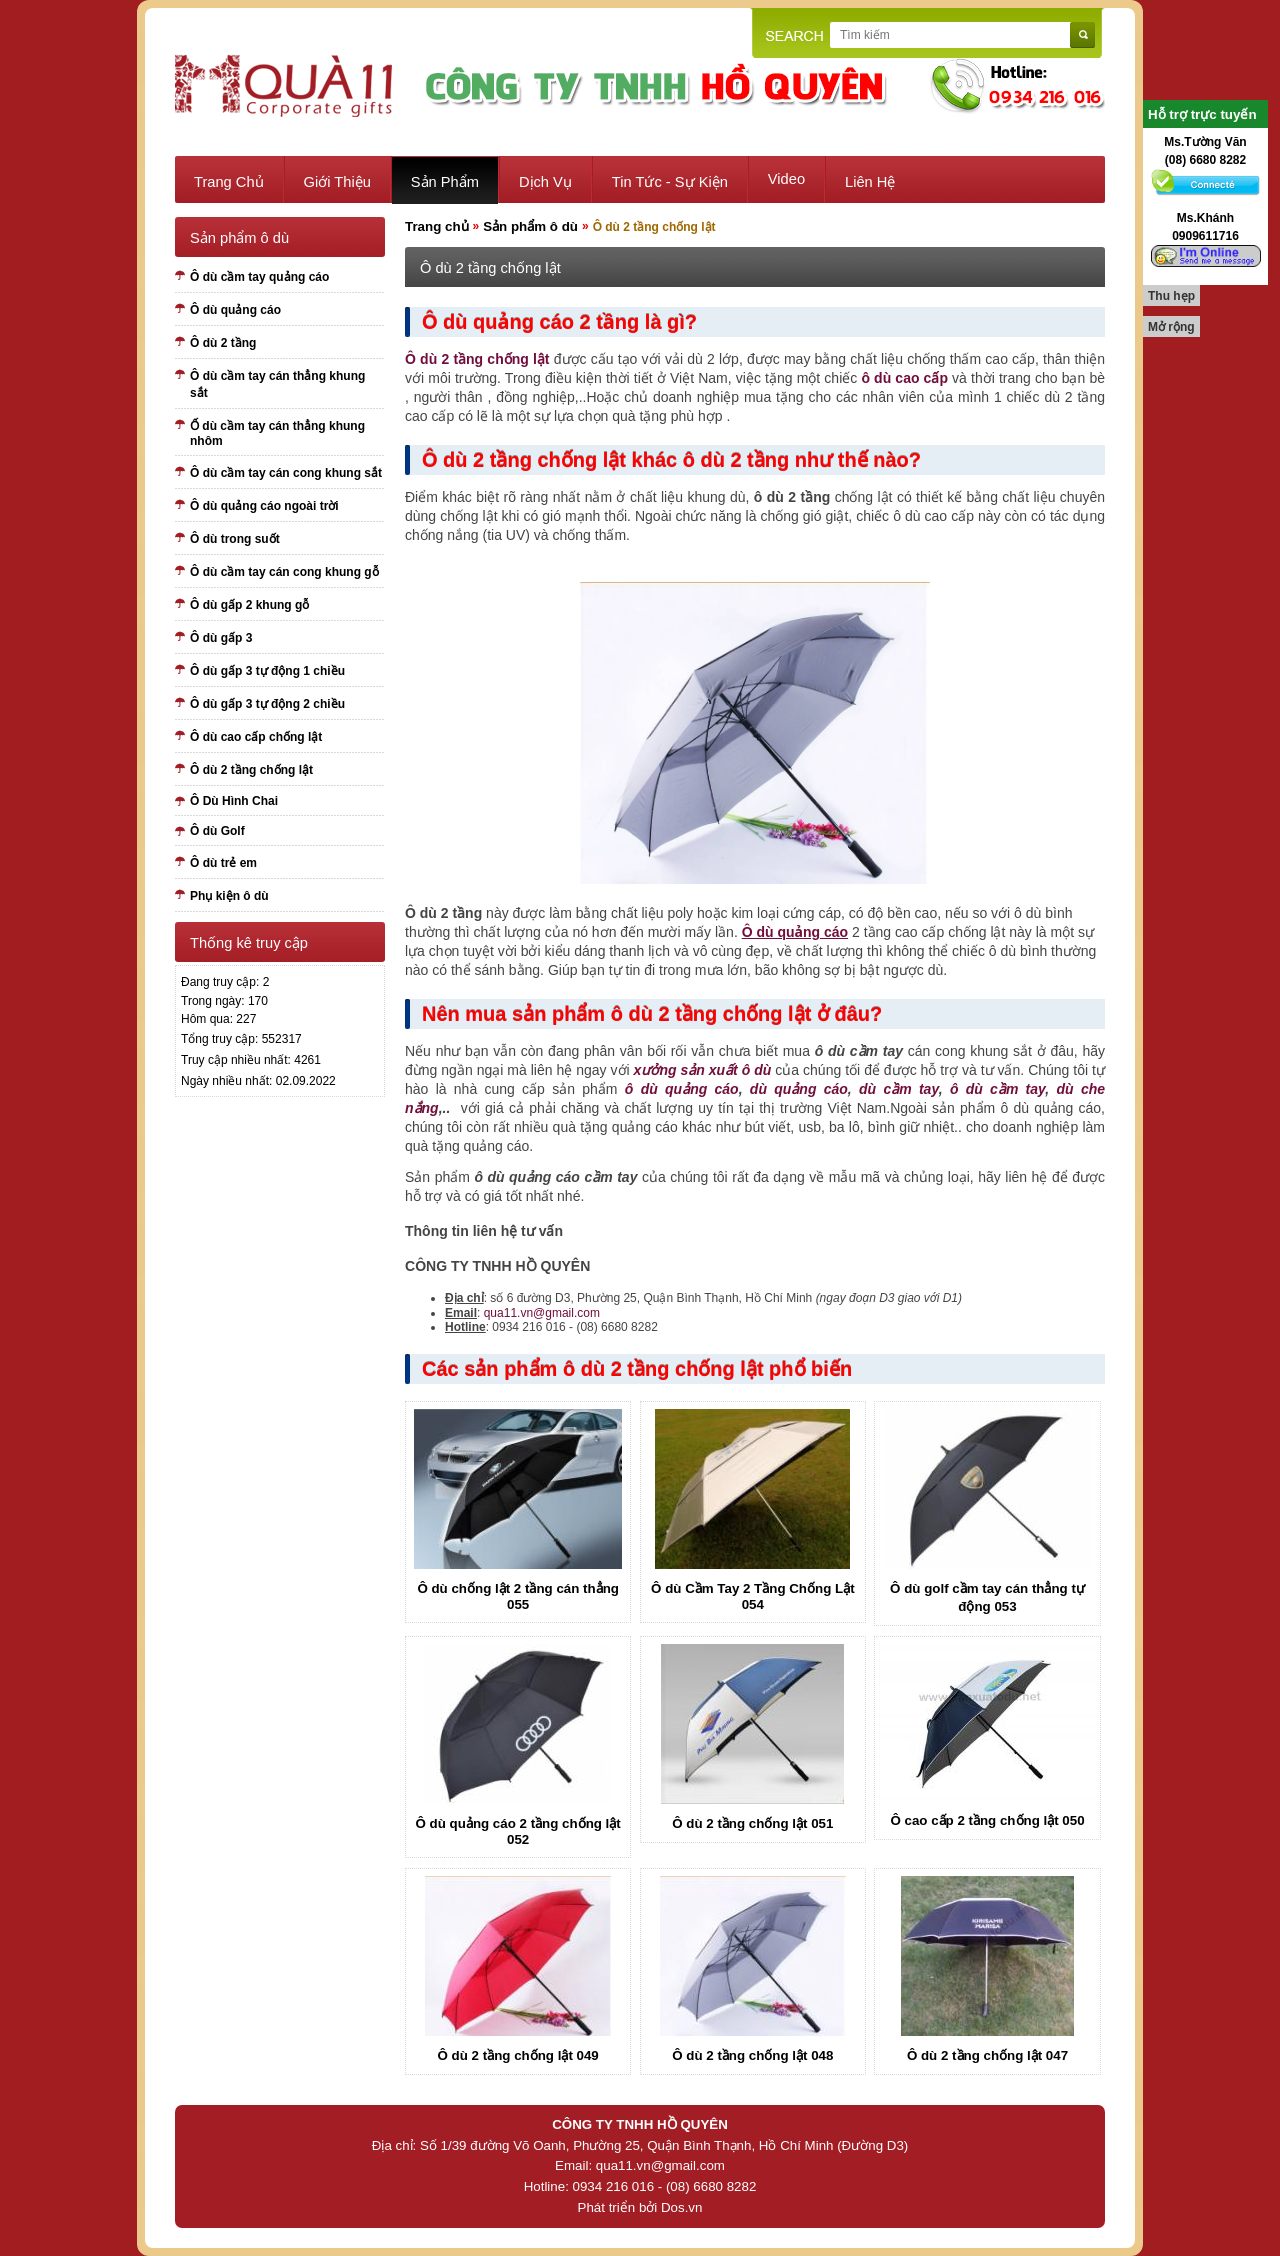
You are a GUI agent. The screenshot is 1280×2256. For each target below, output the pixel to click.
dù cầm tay (899, 1089)
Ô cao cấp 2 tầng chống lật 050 (987, 1820)
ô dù (876, 378)
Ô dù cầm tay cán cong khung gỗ (284, 572)
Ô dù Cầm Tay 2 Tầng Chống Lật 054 (753, 1596)
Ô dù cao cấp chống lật (256, 737)
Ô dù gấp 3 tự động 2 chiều (267, 704)
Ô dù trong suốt (235, 539)
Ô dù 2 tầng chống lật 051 (752, 1823)
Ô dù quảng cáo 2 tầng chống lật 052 (518, 1831)
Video (786, 179)
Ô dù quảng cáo (235, 310)
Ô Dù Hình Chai (234, 801)
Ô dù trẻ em (223, 863)
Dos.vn (681, 2207)
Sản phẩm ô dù (530, 226)
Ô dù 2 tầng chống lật (251, 770)
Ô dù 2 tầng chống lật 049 (518, 2055)
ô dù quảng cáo (682, 1089)
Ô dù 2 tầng (223, 343)
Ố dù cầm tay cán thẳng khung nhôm (277, 433)
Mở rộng (1171, 327)
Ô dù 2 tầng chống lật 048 (752, 2055)
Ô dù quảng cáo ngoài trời (264, 506)
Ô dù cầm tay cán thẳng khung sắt (277, 384)
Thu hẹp (1171, 296)
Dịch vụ (545, 182)
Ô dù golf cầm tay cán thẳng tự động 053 (987, 1597)
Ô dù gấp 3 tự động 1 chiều (267, 671)
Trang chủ (229, 182)
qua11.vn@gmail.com (542, 1313)
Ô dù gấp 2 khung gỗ (249, 605)
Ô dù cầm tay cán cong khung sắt (286, 473)
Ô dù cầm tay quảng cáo (259, 277)
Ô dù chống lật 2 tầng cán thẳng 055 (518, 1596)
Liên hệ (870, 182)
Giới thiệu (337, 182)
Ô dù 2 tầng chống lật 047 (987, 2055)
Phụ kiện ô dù (229, 896)
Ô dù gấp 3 (221, 638)
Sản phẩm (445, 182)
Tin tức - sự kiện (670, 182)
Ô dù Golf (217, 831)
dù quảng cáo (799, 1089)
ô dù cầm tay (997, 1089)
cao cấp (921, 378)
